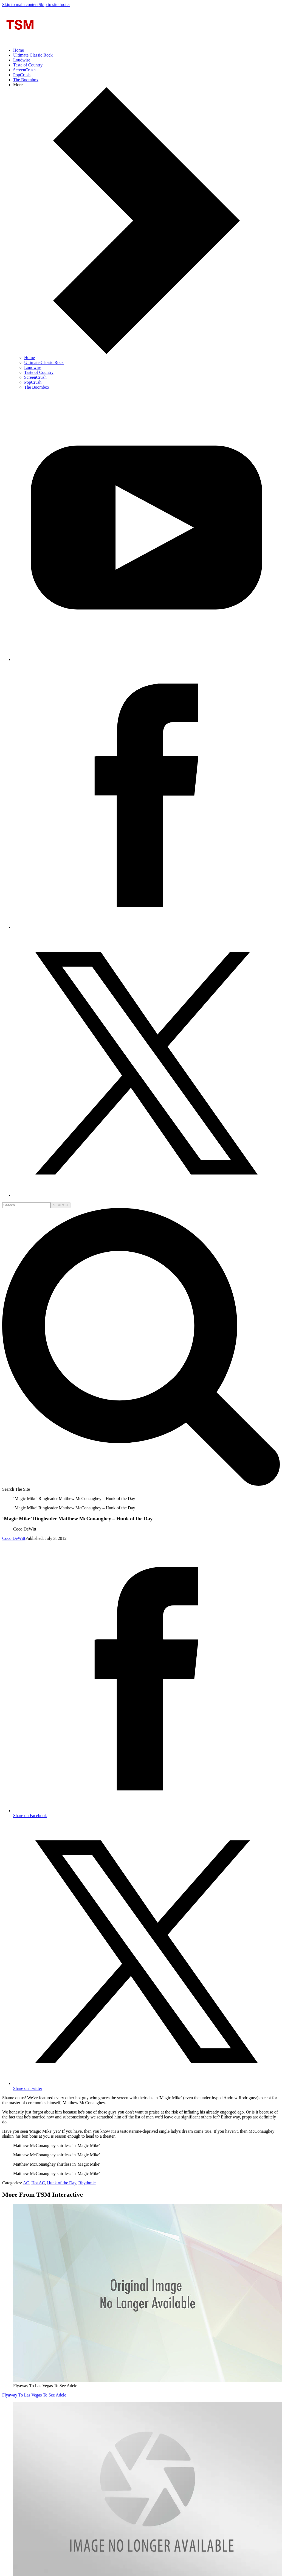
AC (26, 2182)
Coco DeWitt (13, 1538)
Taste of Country (28, 65)
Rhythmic (87, 2182)
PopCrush (21, 74)
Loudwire (21, 60)
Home (18, 50)
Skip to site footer (54, 4)
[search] (26, 1205)
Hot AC (38, 2182)
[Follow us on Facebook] (146, 927)
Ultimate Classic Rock (33, 55)
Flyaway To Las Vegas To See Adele (34, 2395)
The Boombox (25, 79)
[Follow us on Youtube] (146, 659)
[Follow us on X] (146, 1195)
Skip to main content (20, 4)
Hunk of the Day (61, 2182)
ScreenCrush (24, 70)
